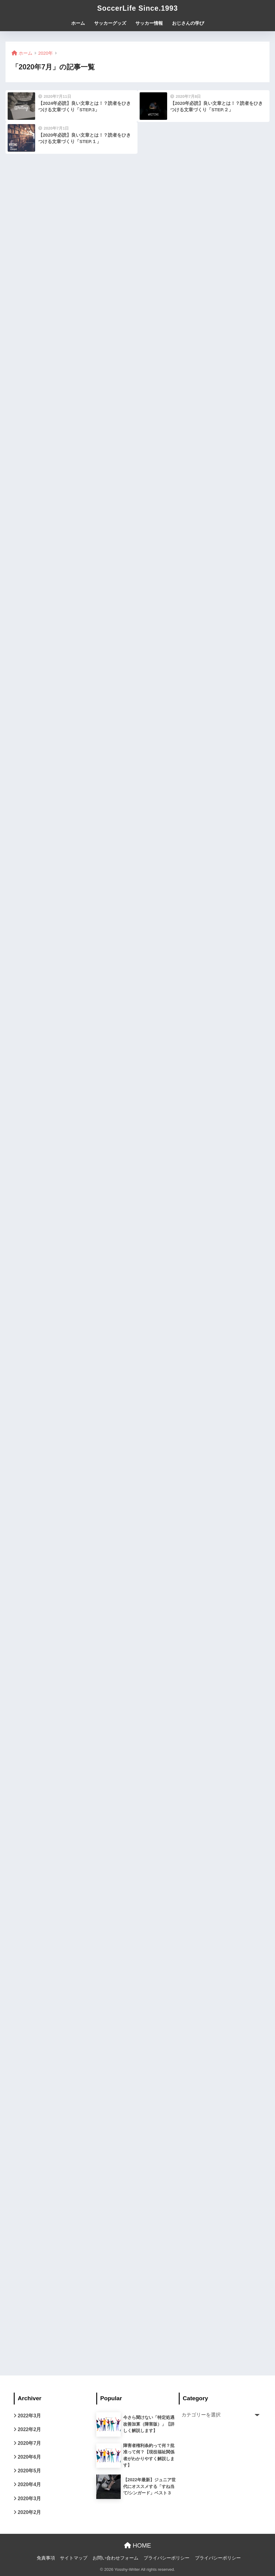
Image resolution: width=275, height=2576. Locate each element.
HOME (137, 2545)
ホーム (78, 23)
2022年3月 (29, 2415)
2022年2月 (29, 2429)
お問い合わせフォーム (115, 2558)
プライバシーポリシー (166, 2558)
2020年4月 (29, 2484)
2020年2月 (29, 2512)
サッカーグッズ (110, 23)
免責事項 (46, 2558)
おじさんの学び (188, 23)
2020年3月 (29, 2498)
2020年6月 (29, 2457)
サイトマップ (73, 2558)
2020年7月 (29, 2443)
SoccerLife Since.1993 (137, 8)
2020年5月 (29, 2470)
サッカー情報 (149, 23)
